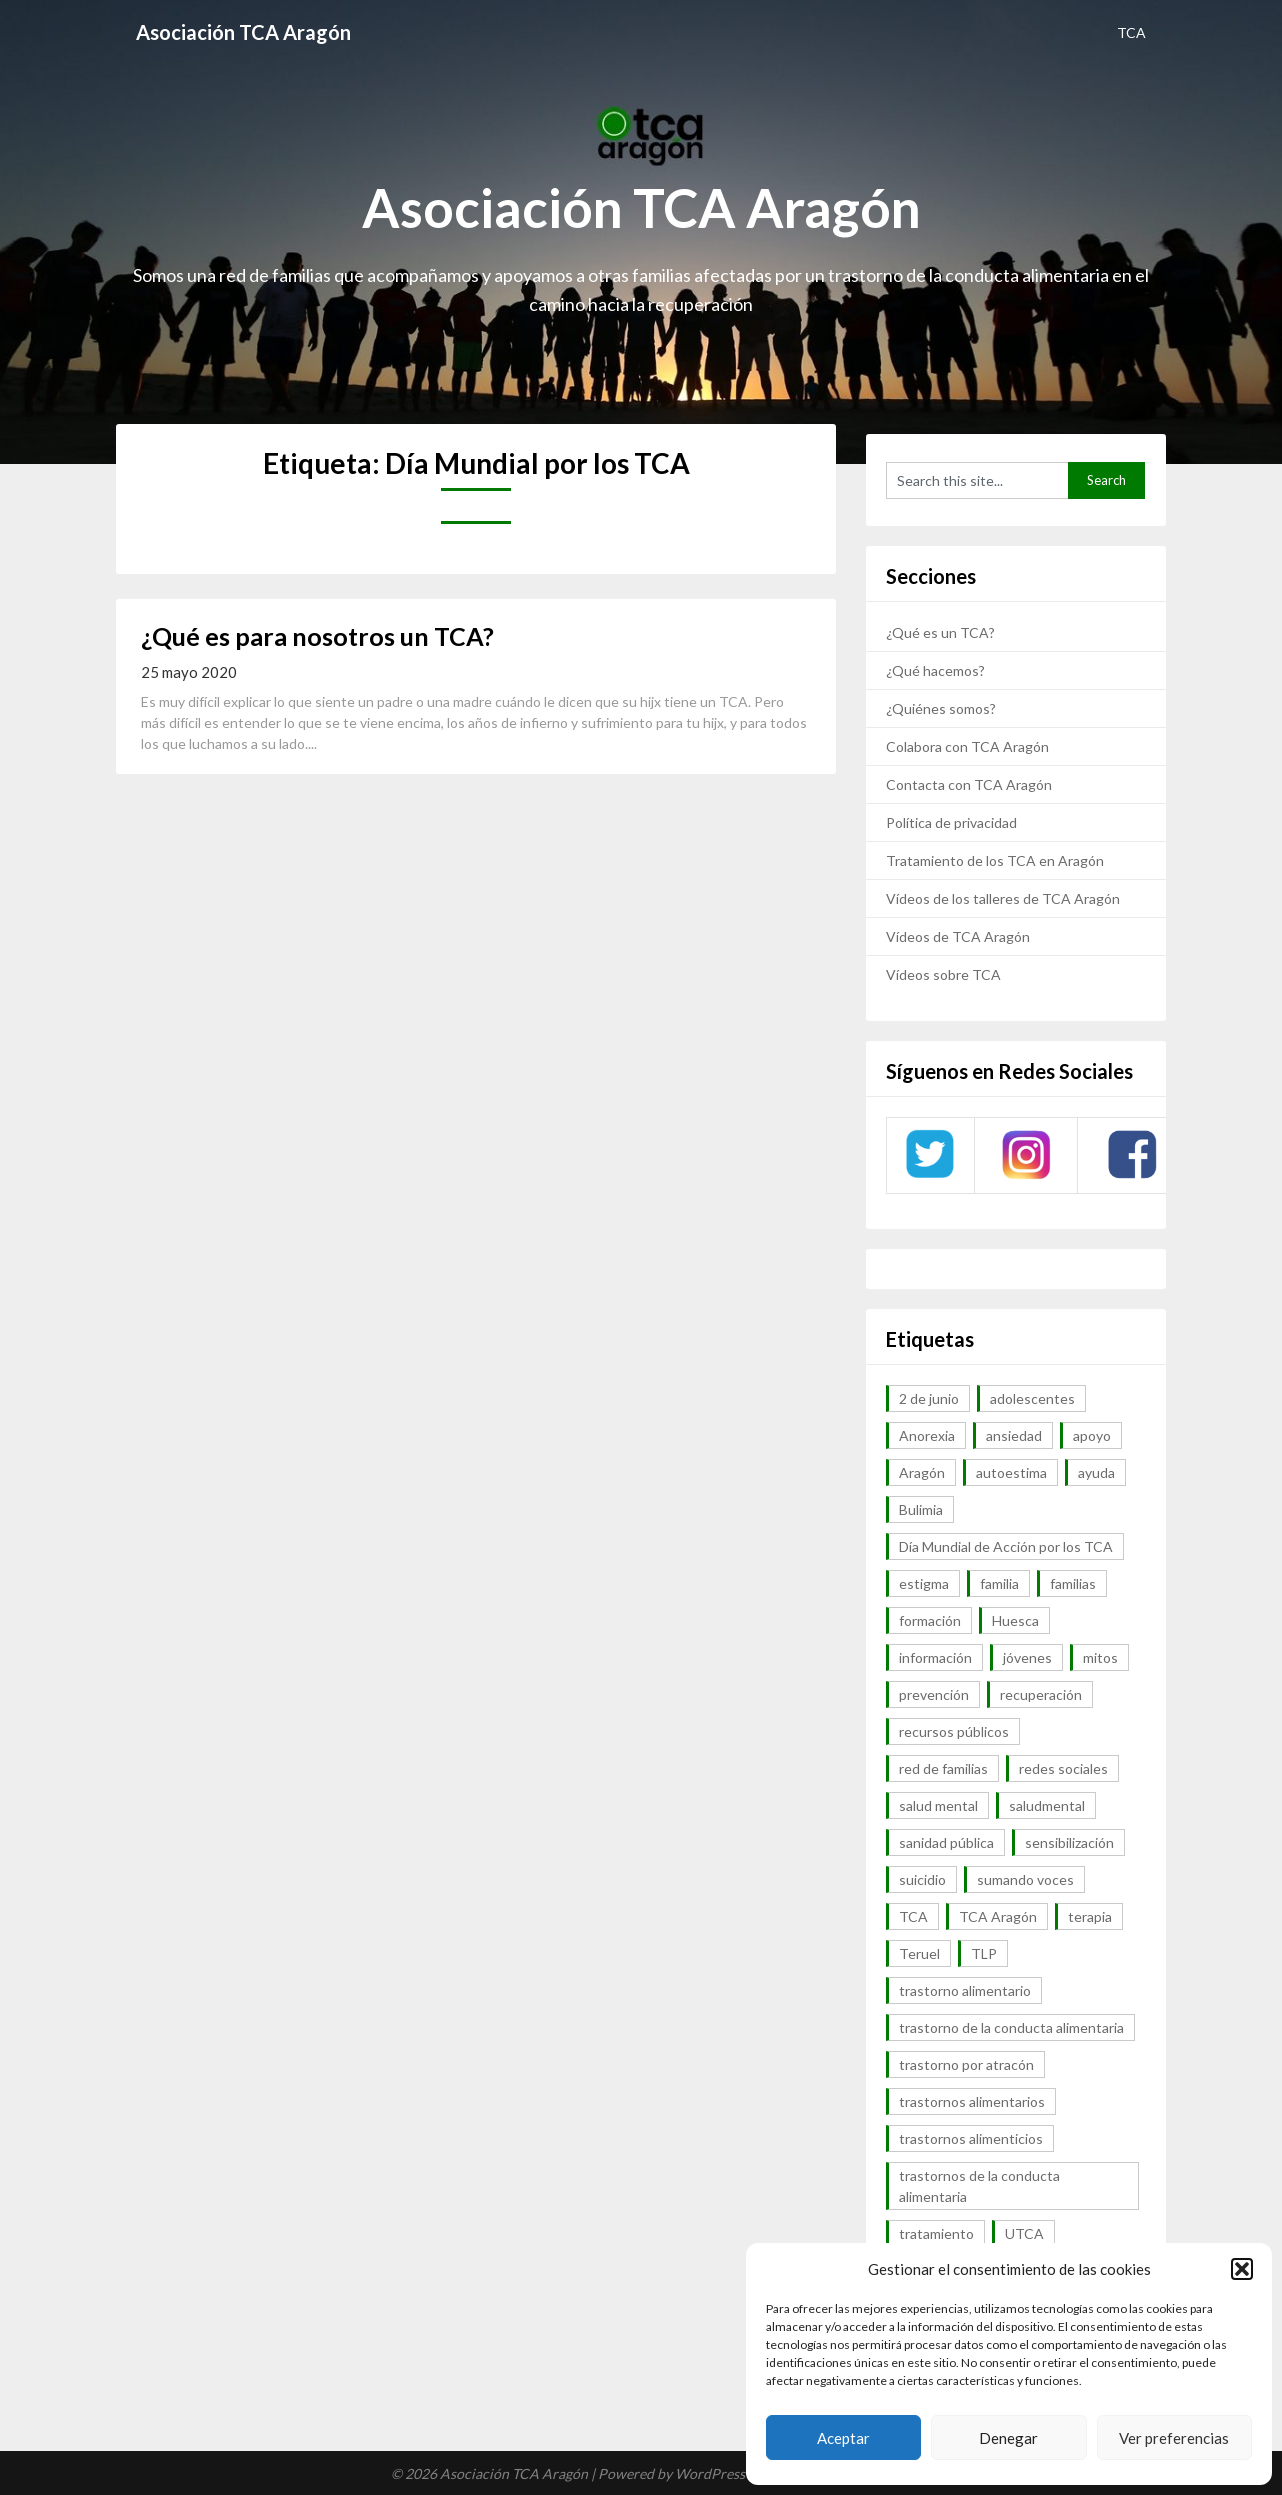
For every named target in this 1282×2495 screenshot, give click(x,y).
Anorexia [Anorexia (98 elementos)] (927, 1435)
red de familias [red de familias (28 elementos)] (943, 1768)
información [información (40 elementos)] (935, 1657)
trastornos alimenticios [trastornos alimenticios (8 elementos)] (971, 2138)
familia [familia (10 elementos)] (999, 1583)
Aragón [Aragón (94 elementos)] (922, 1472)
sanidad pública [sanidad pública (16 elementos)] (946, 1842)
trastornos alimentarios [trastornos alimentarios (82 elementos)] (972, 2101)
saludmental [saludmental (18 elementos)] (1047, 1805)
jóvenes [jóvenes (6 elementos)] (1027, 1657)
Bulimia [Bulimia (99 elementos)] (921, 1509)
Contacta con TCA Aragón (969, 784)
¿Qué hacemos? (935, 670)
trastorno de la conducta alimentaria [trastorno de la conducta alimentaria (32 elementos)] (1011, 2027)
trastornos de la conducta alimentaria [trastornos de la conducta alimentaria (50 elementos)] (979, 2186)
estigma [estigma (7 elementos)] (924, 1583)
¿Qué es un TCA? (940, 632)
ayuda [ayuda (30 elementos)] (1096, 1472)
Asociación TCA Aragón (243, 32)
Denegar (1008, 2438)
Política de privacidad (951, 822)
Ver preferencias (1174, 2438)
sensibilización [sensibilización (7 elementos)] (1069, 1842)
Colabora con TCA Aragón (967, 746)
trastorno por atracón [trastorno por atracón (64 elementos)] (966, 2064)
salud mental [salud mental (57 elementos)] (938, 1805)
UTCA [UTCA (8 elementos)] (1024, 2233)
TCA (1131, 32)
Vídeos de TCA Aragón (958, 936)
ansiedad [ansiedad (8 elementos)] (1014, 1435)
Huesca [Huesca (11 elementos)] (1015, 1620)
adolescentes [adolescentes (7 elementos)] (1032, 1398)
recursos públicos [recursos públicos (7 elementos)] (954, 1731)
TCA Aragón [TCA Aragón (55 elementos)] (998, 1916)
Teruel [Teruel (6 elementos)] (919, 1953)
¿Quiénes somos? (941, 708)
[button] (1242, 2269)
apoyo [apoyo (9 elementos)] (1092, 1435)
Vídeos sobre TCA (943, 974)
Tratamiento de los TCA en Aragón (995, 860)
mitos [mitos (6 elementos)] (1100, 1657)
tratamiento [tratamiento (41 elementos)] (936, 2233)
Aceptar (843, 2438)
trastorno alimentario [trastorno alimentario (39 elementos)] (965, 1990)
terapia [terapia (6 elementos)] (1090, 1916)
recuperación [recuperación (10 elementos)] (1041, 1694)
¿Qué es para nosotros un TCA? (317, 636)
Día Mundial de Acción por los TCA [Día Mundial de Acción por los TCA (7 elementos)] (1006, 1546)
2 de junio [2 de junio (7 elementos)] (929, 1398)
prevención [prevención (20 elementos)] (934, 1694)
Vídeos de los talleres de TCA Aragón (1003, 898)
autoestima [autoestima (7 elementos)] (1011, 1472)
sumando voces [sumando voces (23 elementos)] (1025, 1879)
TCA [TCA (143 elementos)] (913, 1916)
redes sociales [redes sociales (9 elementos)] (1063, 1768)
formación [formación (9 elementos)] (930, 1620)
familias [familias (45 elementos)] (1073, 1583)
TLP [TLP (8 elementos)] (984, 1953)
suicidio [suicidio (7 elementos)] (922, 1879)
